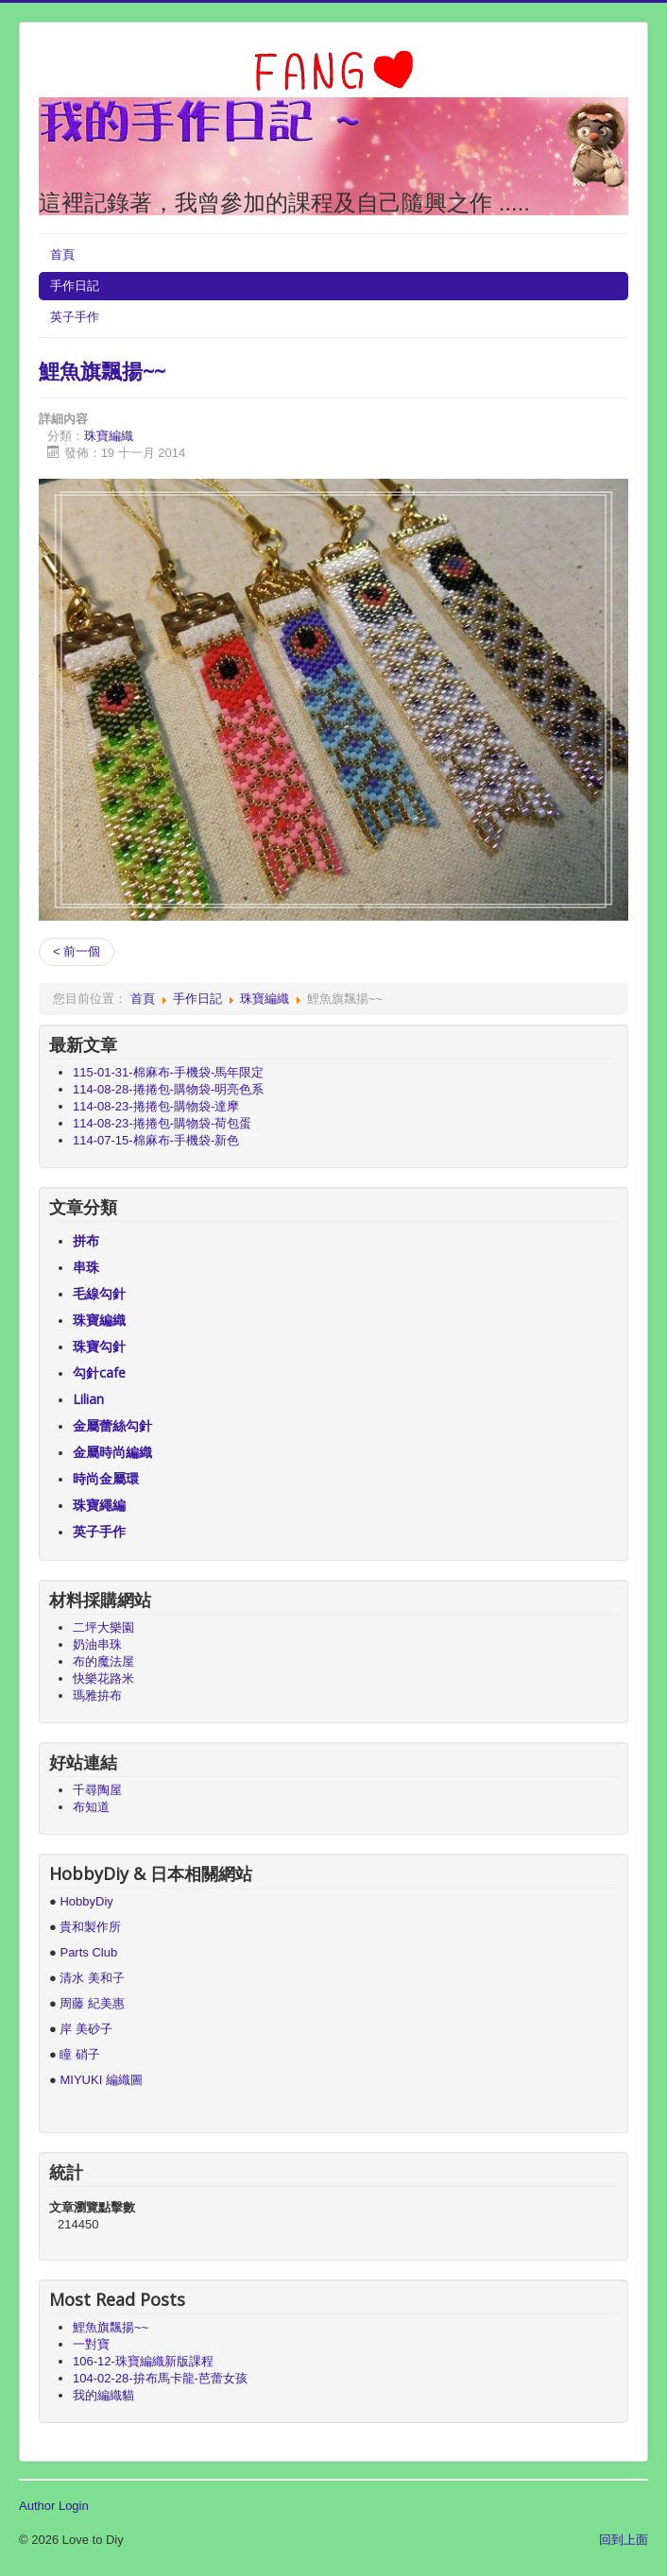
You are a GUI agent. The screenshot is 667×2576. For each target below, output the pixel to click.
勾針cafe (99, 1372)
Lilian (88, 1399)
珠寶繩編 (99, 1505)
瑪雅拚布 (97, 1695)
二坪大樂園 (103, 1627)
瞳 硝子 (78, 2054)
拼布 (86, 1240)
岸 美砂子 (86, 2029)
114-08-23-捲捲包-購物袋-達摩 (156, 1106)
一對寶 (91, 2344)
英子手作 (74, 317)
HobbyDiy (86, 1901)
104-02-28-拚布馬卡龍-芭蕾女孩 (160, 2378)
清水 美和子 (92, 1978)
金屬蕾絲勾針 (112, 1425)
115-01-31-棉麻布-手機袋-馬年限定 (168, 1072)
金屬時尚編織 (112, 1452)
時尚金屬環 (106, 1478)
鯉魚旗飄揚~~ (102, 370)
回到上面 (623, 2540)
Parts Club (88, 1952)
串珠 (86, 1267)
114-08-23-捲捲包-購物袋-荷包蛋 (162, 1123)
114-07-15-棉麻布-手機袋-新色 (156, 1140)
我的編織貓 (103, 2395)
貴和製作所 (90, 1927)
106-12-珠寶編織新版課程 (143, 2361)
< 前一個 (76, 951)
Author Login (54, 2506)
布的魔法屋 (103, 1661)
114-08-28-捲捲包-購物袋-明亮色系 (168, 1089)
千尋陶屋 (97, 1790)
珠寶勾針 (99, 1346)
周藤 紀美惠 (92, 2003)
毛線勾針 (99, 1293)
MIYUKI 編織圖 (101, 2080)
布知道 (91, 1807)
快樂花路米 (103, 1678)
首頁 (62, 254)
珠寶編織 (108, 436)
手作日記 (74, 286)
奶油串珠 (97, 1644)
